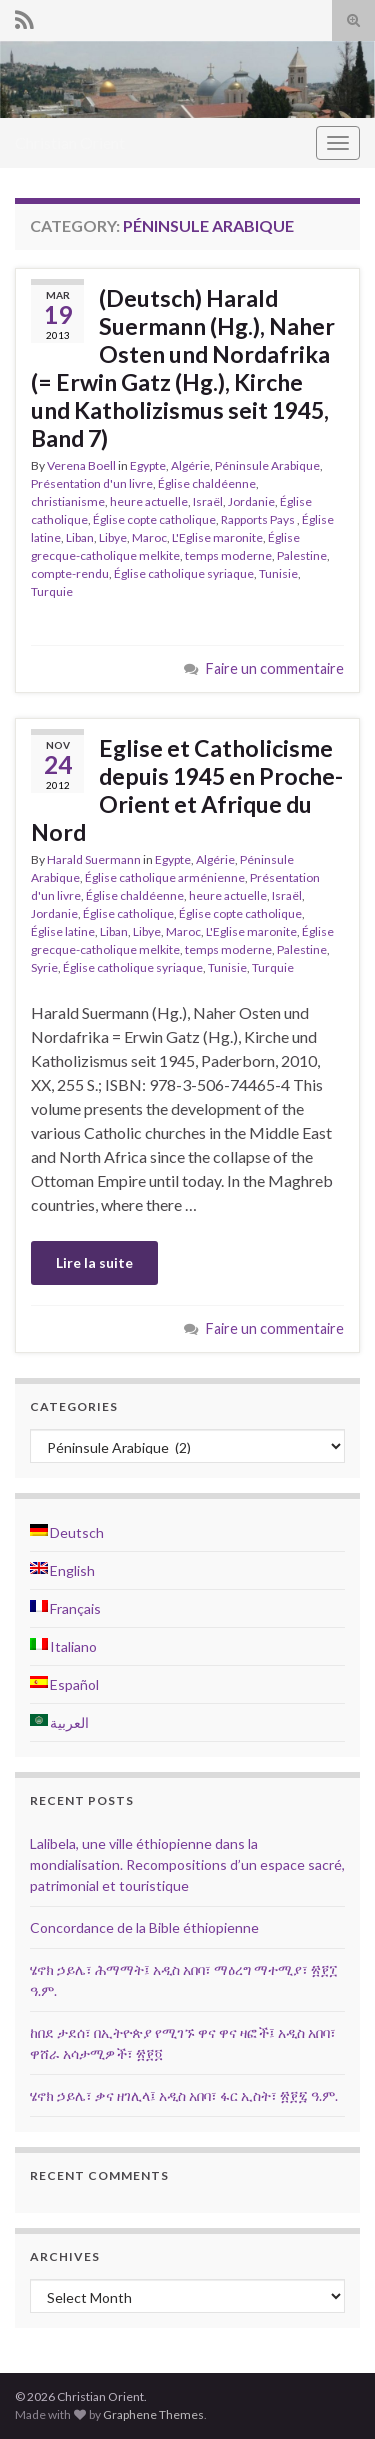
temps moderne (228, 555)
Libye (113, 537)
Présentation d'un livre (92, 483)
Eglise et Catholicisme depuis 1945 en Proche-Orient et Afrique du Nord (187, 790)
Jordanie (251, 501)
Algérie (190, 465)
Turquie (52, 591)
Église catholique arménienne (165, 877)
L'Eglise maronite (217, 537)
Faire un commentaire (275, 668)
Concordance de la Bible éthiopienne (144, 1927)
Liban (80, 537)
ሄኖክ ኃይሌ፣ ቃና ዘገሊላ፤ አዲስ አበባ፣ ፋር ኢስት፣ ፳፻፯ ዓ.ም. (184, 2095)
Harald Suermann (94, 859)
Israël (208, 501)
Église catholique (128, 913)
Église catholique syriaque (184, 573)
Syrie (44, 967)
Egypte (148, 465)
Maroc (149, 537)
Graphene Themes (153, 2414)
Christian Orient (70, 142)
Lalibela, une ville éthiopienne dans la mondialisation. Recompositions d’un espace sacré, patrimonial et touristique (187, 1864)
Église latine (63, 931)
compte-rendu (70, 573)
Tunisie (278, 573)
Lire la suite (94, 1262)
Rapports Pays (259, 519)
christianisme (68, 501)
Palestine (302, 555)
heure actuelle (149, 501)
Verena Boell (81, 465)
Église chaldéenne (207, 483)
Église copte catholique (154, 519)
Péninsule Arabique (267, 465)
